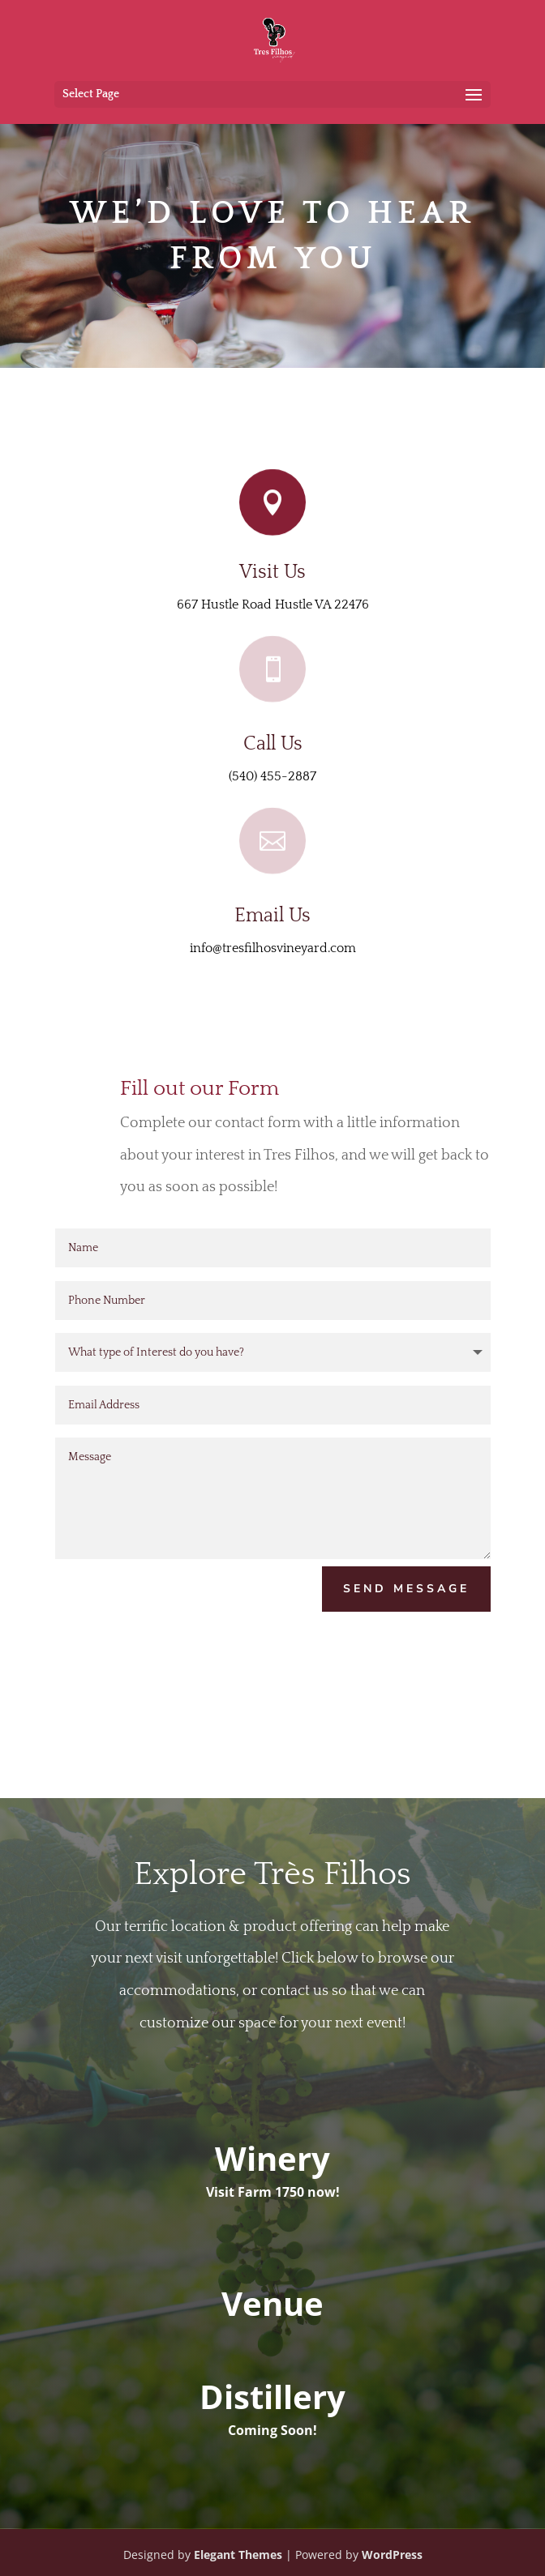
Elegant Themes (238, 2554)
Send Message (406, 1588)
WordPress (392, 2554)
